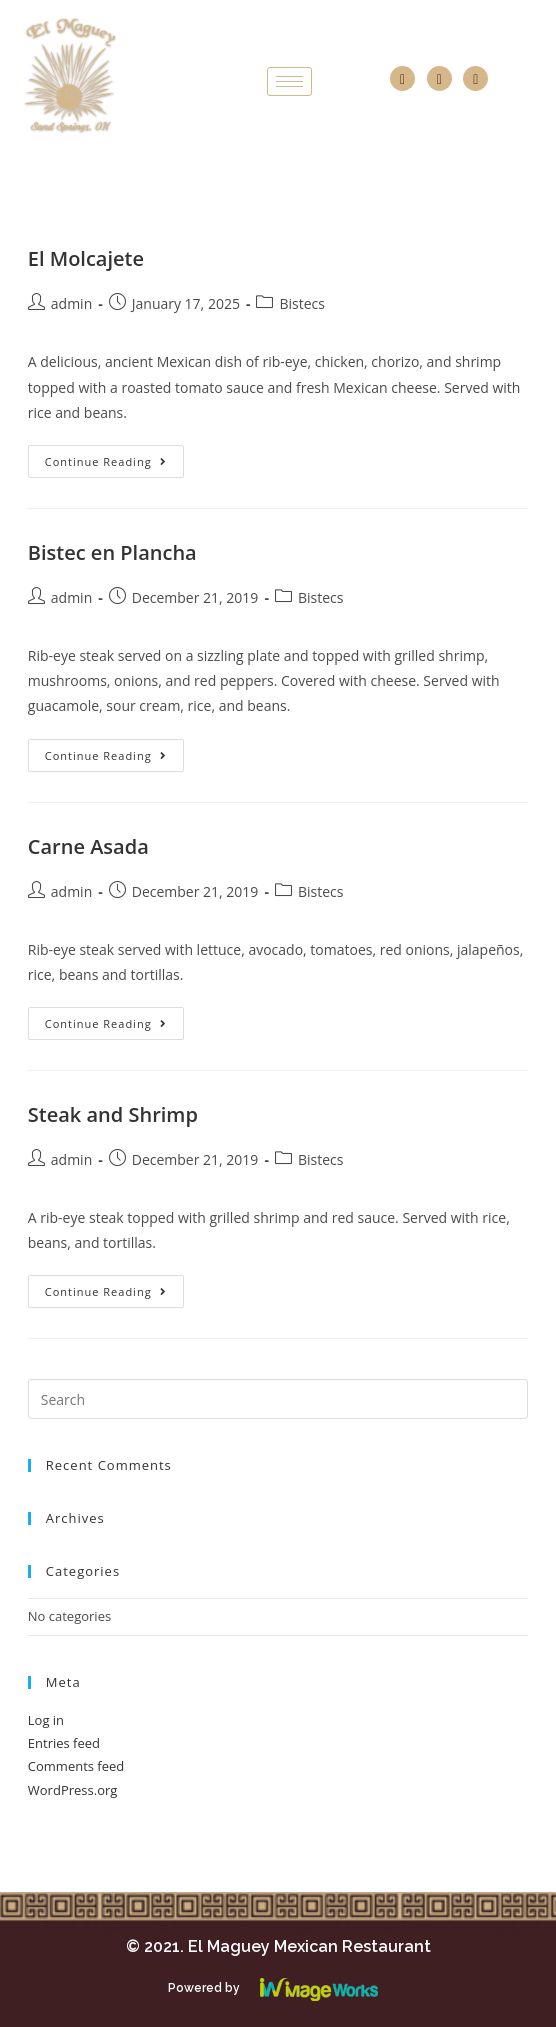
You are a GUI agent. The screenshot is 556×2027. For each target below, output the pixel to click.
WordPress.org (73, 1790)
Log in (46, 1720)
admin (71, 303)
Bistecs (301, 303)
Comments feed (76, 1766)
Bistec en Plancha (112, 552)
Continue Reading (106, 461)
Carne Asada (88, 846)
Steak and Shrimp (113, 1114)
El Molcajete (86, 258)
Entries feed (64, 1743)
